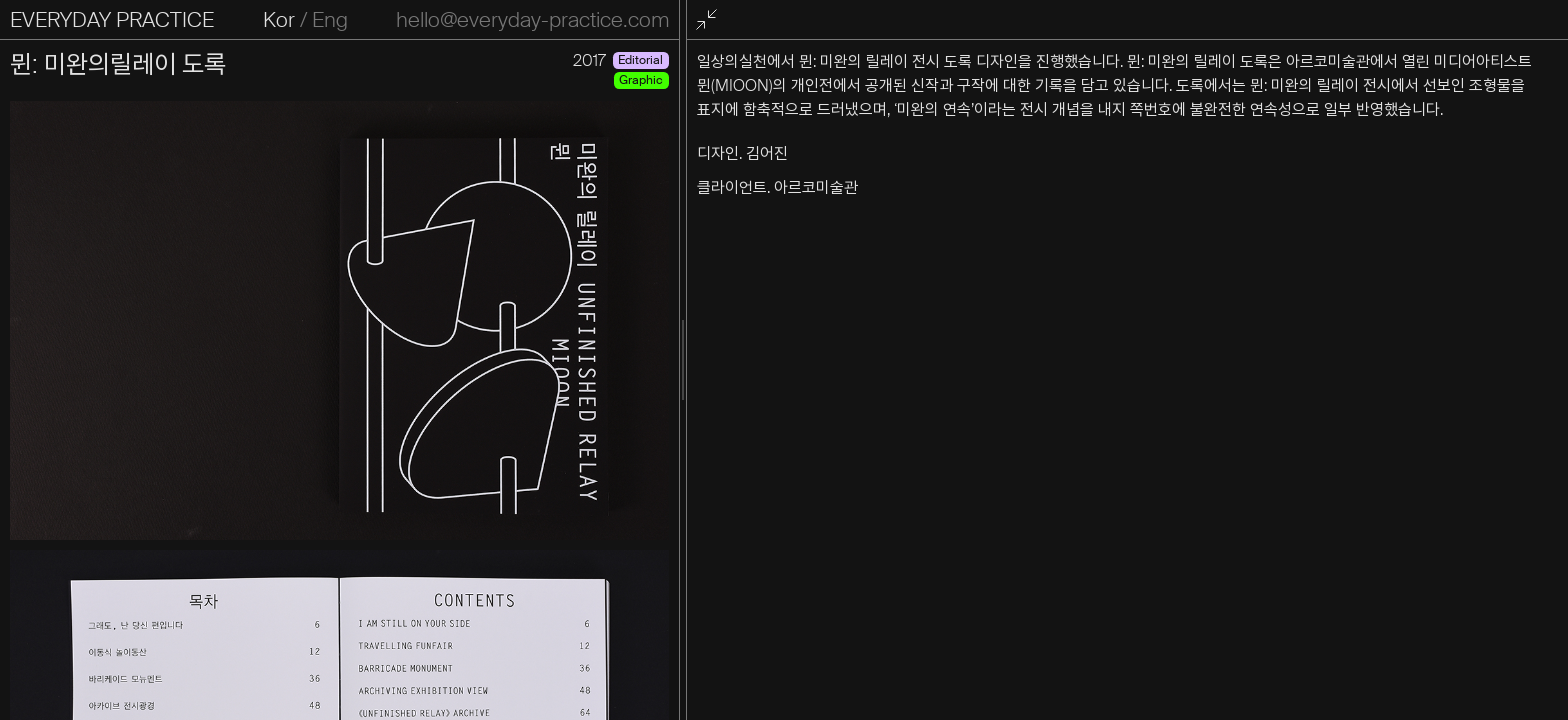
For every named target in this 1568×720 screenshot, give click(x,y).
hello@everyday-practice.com (891, 20)
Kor (458, 20)
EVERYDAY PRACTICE (112, 20)
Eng (509, 20)
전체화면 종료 (1073, 20)
